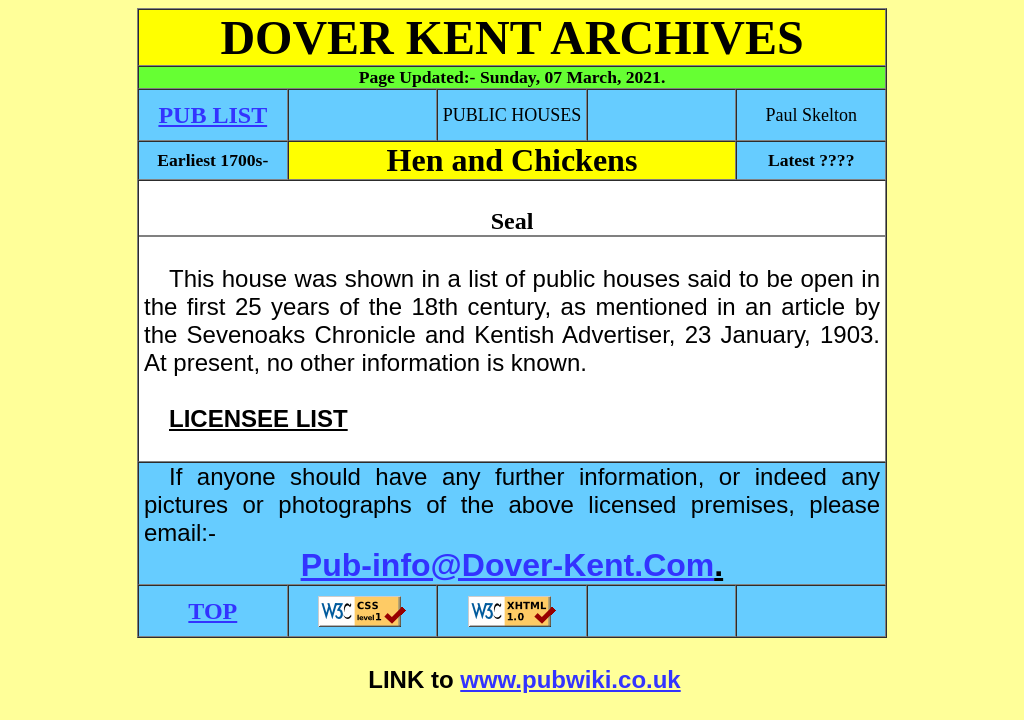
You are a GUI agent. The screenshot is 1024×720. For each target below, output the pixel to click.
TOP (212, 611)
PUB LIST (212, 115)
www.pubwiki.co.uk (570, 679)
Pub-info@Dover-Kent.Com (507, 565)
